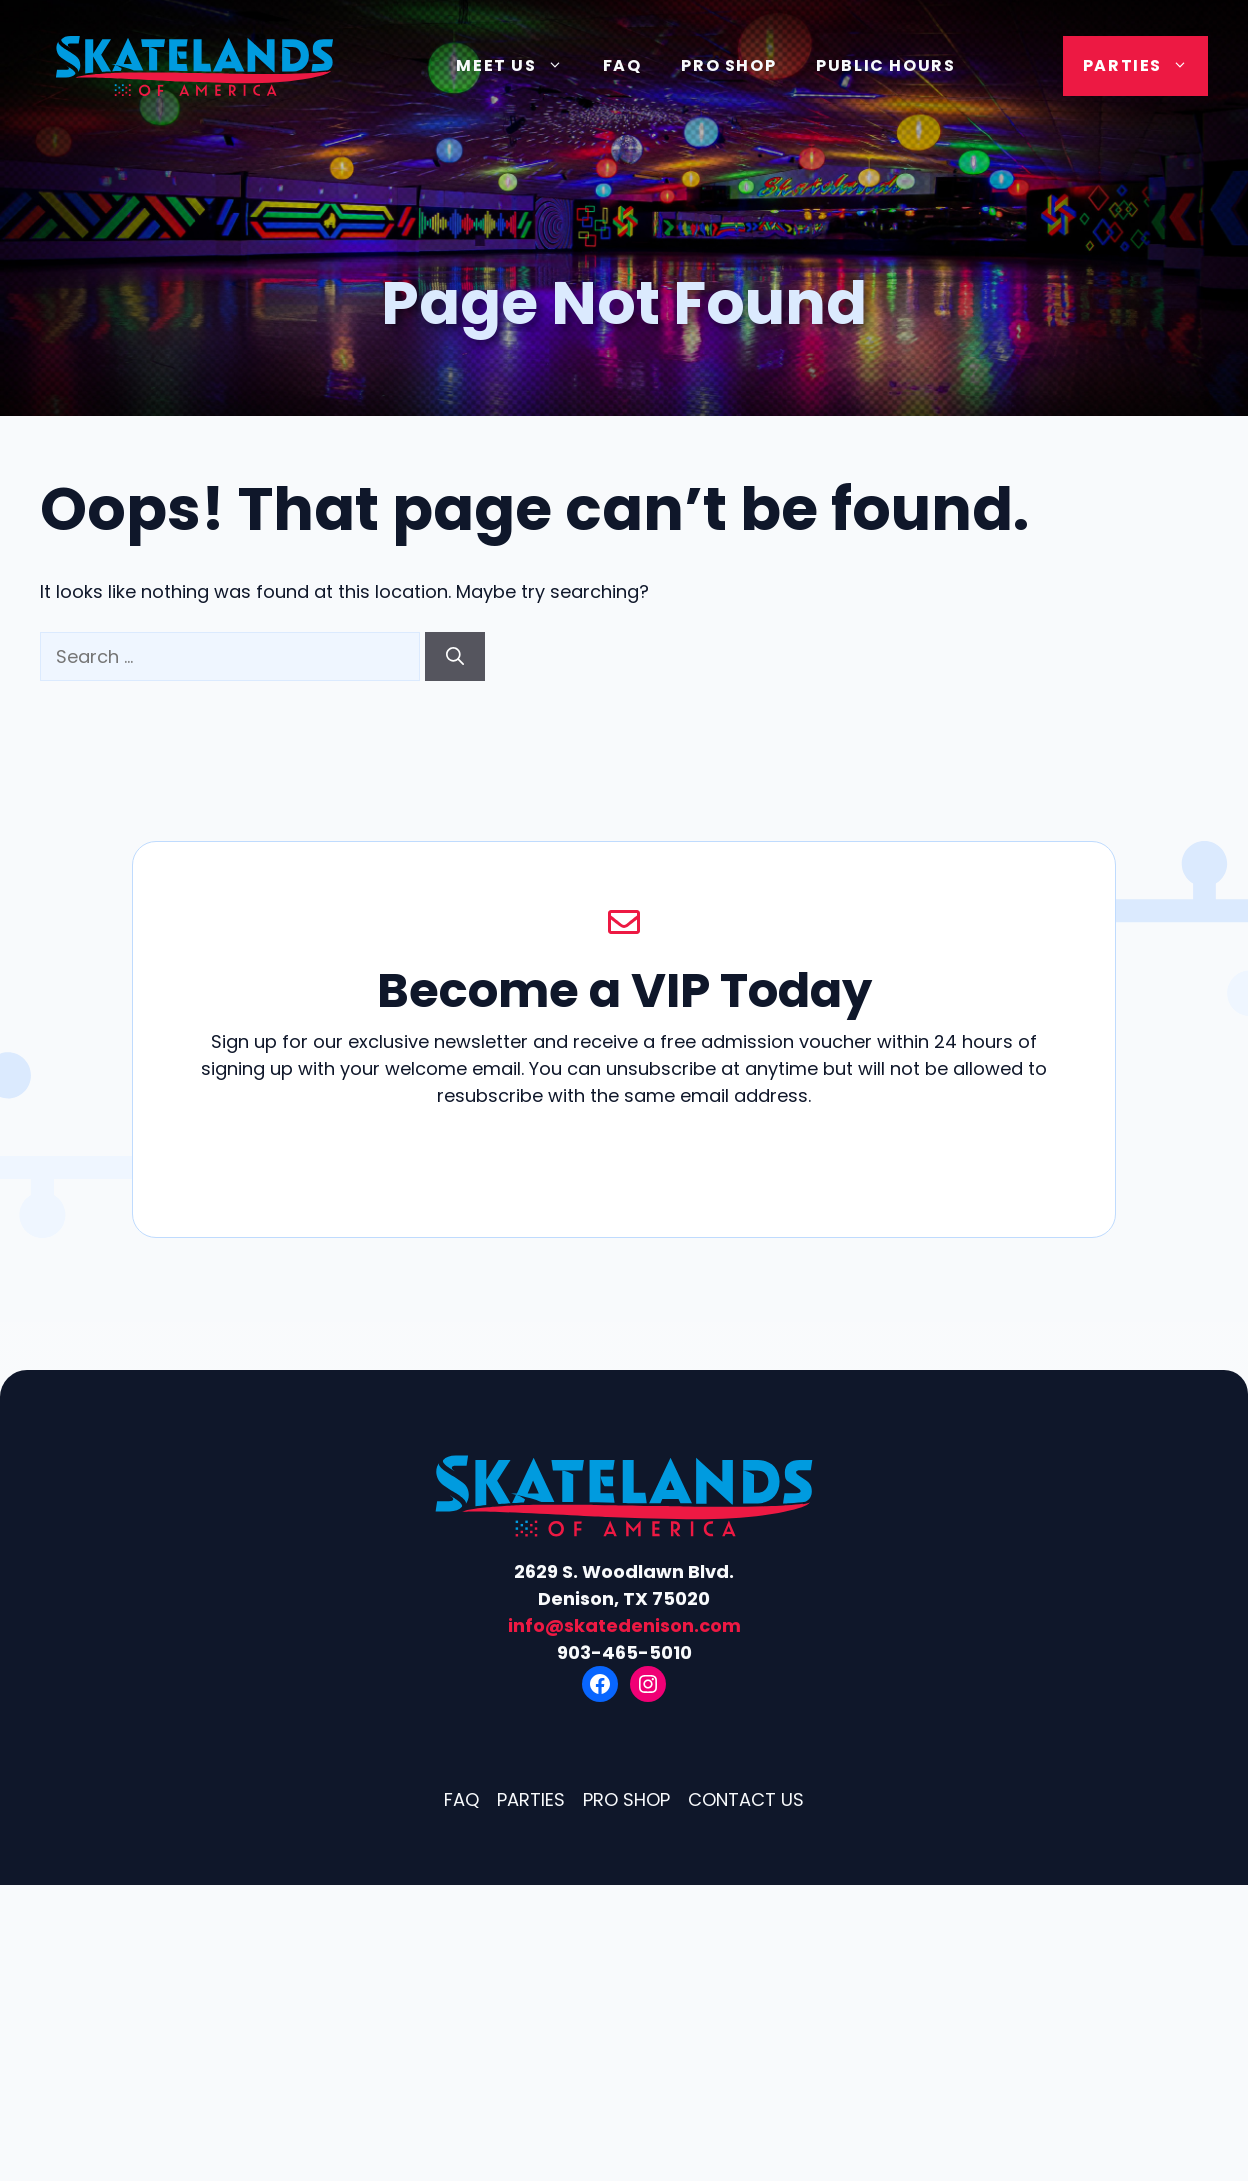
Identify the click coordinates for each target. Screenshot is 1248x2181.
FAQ (622, 65)
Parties (1145, 66)
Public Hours (885, 65)
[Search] (455, 656)
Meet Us (519, 66)
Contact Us (746, 1799)
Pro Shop (728, 65)
